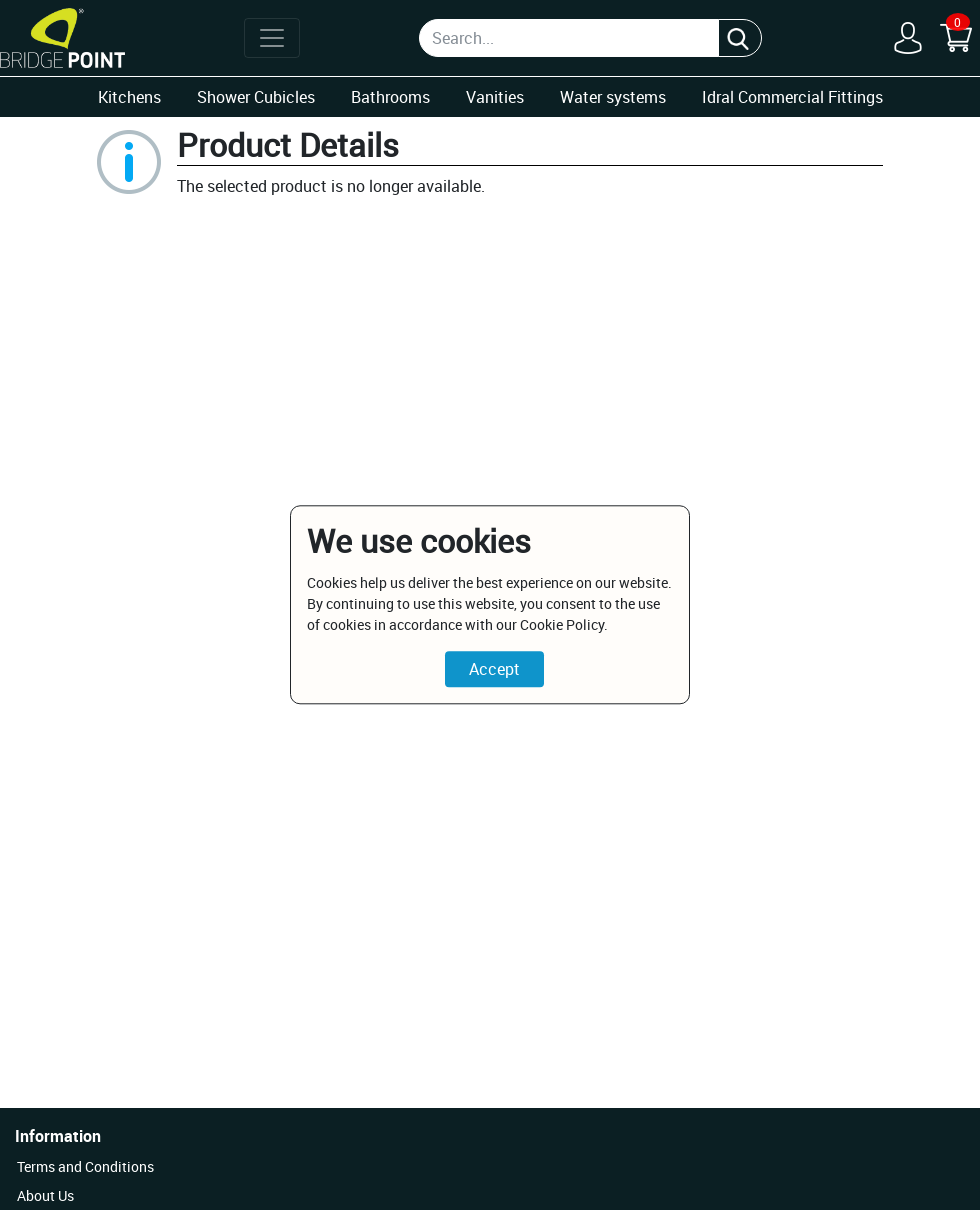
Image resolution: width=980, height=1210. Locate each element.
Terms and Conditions (85, 1166)
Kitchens (129, 97)
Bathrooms (390, 97)
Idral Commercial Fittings (792, 97)
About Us (45, 1195)
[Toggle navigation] (272, 38)
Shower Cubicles (256, 97)
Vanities (495, 97)
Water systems (613, 97)
